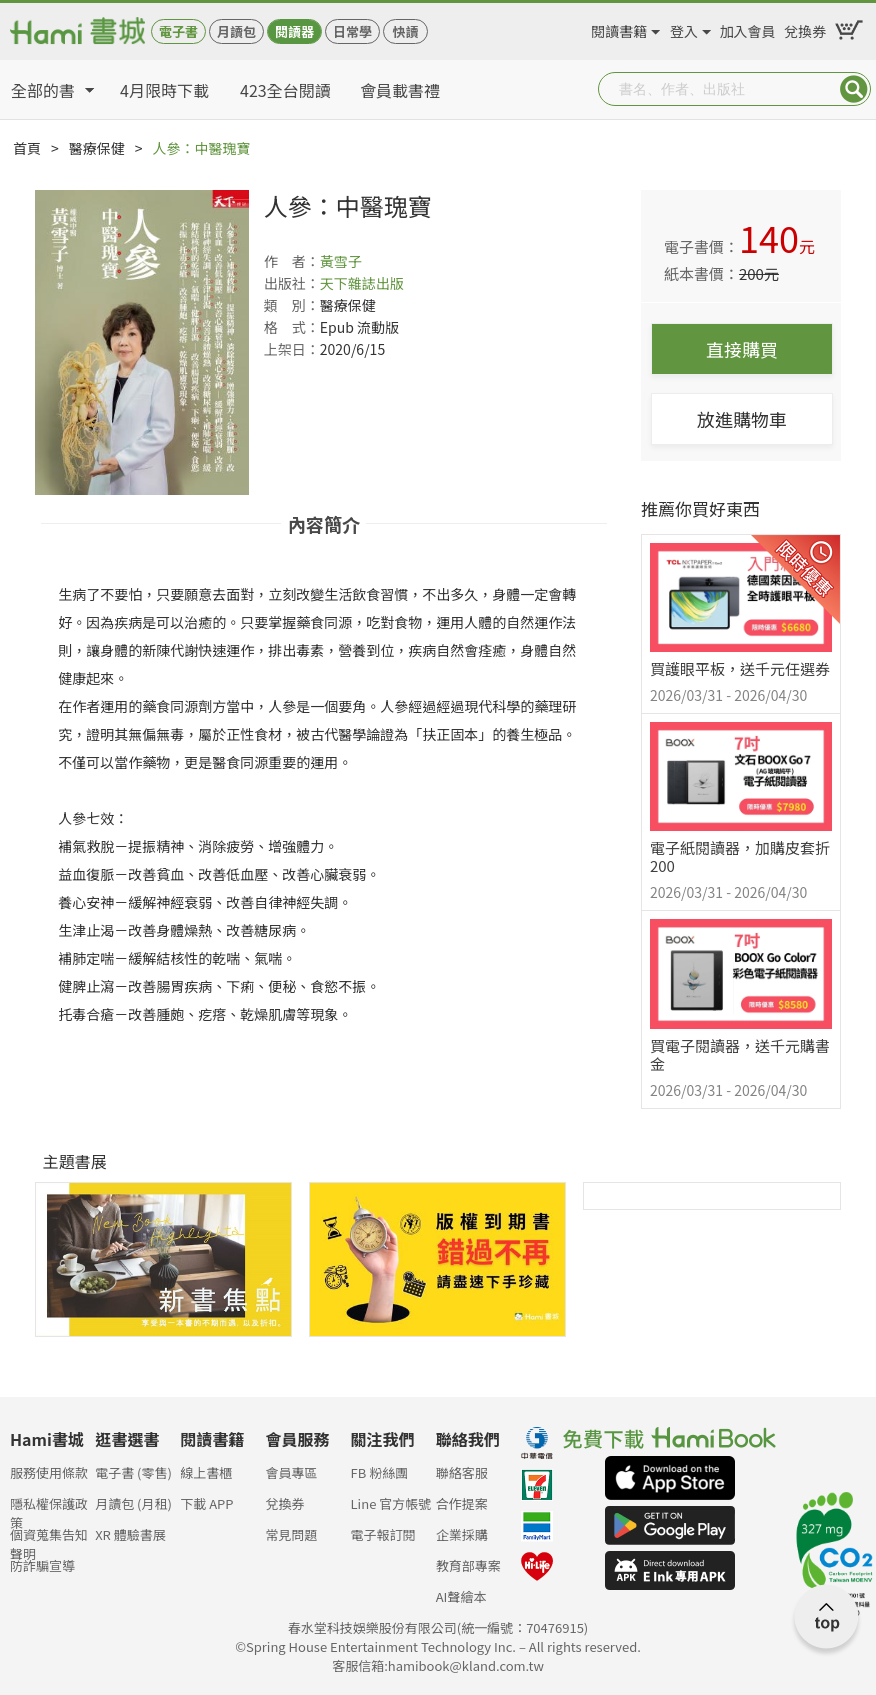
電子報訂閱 (383, 1534)
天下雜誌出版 (362, 283)
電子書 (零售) (133, 1472)
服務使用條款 (49, 1472)
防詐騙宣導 (42, 1565)
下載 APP (206, 1503)
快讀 (405, 31)
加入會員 (748, 28)
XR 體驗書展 (130, 1534)
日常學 (352, 31)
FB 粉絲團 (380, 1472)
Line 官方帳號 (391, 1503)
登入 (684, 28)
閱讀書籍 (619, 28)
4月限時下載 (164, 90)
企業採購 (462, 1534)
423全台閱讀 (285, 90)
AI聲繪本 (461, 1596)
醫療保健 (97, 148)
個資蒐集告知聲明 (49, 1540)
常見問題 (291, 1534)
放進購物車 (742, 419)
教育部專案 (468, 1565)
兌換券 (805, 28)
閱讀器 (294, 31)
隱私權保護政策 (49, 1509)
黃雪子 (341, 261)
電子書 (178, 31)
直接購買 (742, 349)
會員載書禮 (400, 90)
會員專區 (291, 1472)
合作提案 (462, 1503)
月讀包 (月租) (133, 1503)
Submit (854, 89)
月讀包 (236, 31)
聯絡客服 (462, 1472)
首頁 (27, 148)
